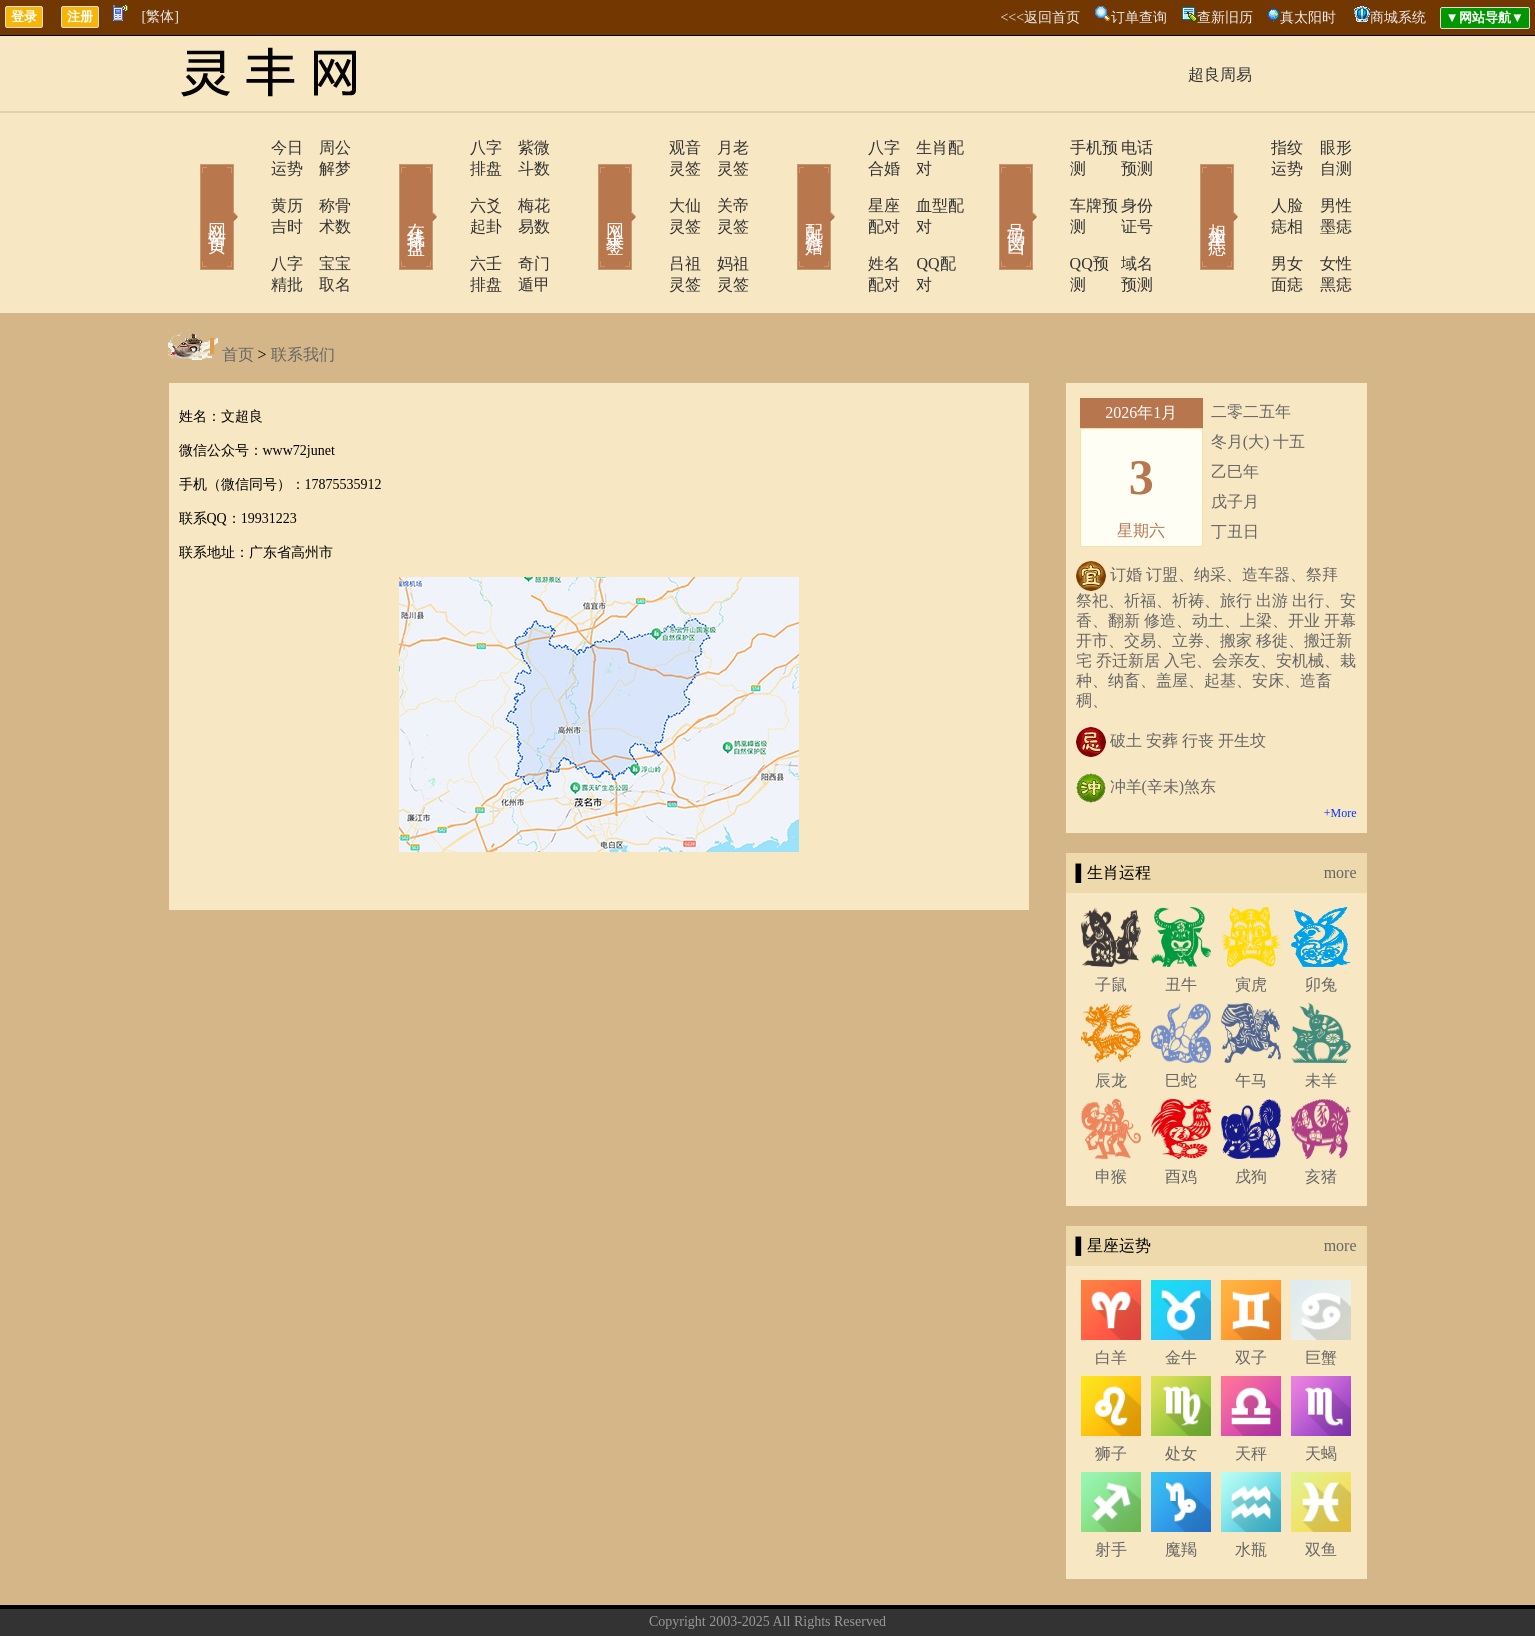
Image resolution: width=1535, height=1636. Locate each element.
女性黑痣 (1323, 221)
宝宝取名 (323, 221)
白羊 (1111, 1294)
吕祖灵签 (645, 221)
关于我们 (663, 1589)
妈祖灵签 (723, 221)
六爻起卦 (445, 184)
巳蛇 (1181, 1017)
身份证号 (1123, 184)
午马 (1251, 1017)
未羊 (1321, 1017)
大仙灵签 (645, 184)
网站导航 (873, 1589)
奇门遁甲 (523, 221)
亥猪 (1321, 1113)
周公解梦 (323, 147)
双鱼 (1321, 1486)
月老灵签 (723, 147)
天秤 (1251, 1390)
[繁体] (160, 16)
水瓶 (1251, 1486)
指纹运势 (1245, 147)
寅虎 (1251, 921)
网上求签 (588, 188)
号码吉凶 (988, 188)
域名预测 (1123, 221)
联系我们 (303, 291)
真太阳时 (1308, 17)
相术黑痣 (1188, 188)
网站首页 (188, 188)
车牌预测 (1045, 184)
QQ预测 (1040, 221)
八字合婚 (845, 147)
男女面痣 (1245, 221)
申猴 (1111, 1113)
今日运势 (245, 147)
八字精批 (245, 221)
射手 (1111, 1486)
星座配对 (845, 184)
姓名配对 (845, 221)
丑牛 (1181, 921)
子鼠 (1111, 921)
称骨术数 (323, 184)
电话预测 (1123, 147)
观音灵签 (645, 147)
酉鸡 (1181, 1113)
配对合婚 (788, 188)
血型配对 (923, 184)
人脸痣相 (1245, 184)
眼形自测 (1323, 147)
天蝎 (1321, 1390)
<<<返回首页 (1040, 17)
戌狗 (1251, 1113)
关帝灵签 (723, 184)
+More (1340, 750)
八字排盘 (445, 147)
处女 (1181, 1390)
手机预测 (1045, 147)
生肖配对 (923, 147)
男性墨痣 (1323, 184)
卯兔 (1321, 921)
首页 (238, 291)
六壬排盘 (445, 221)
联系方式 (733, 1589)
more (1340, 809)
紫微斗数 (523, 147)
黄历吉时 (245, 184)
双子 (1251, 1294)
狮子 (1111, 1390)
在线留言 (803, 1589)
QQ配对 (918, 221)
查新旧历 (1225, 17)
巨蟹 (1321, 1294)
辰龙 (1111, 1017)
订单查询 (1139, 17)
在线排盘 (388, 188)
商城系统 (1398, 17)
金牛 (1181, 1294)
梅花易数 (523, 184)
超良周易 (1220, 74)
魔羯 (1181, 1486)
